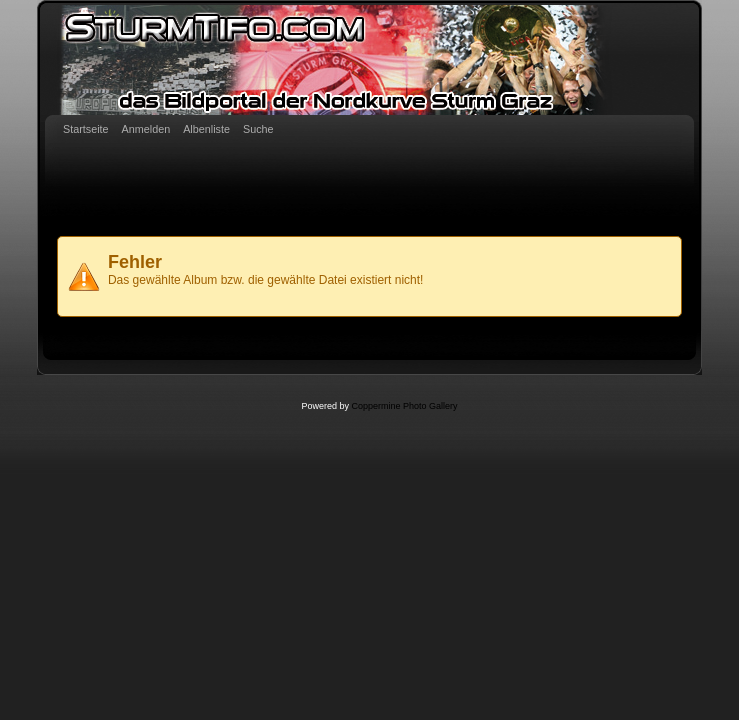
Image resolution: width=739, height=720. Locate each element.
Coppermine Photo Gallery (404, 406)
